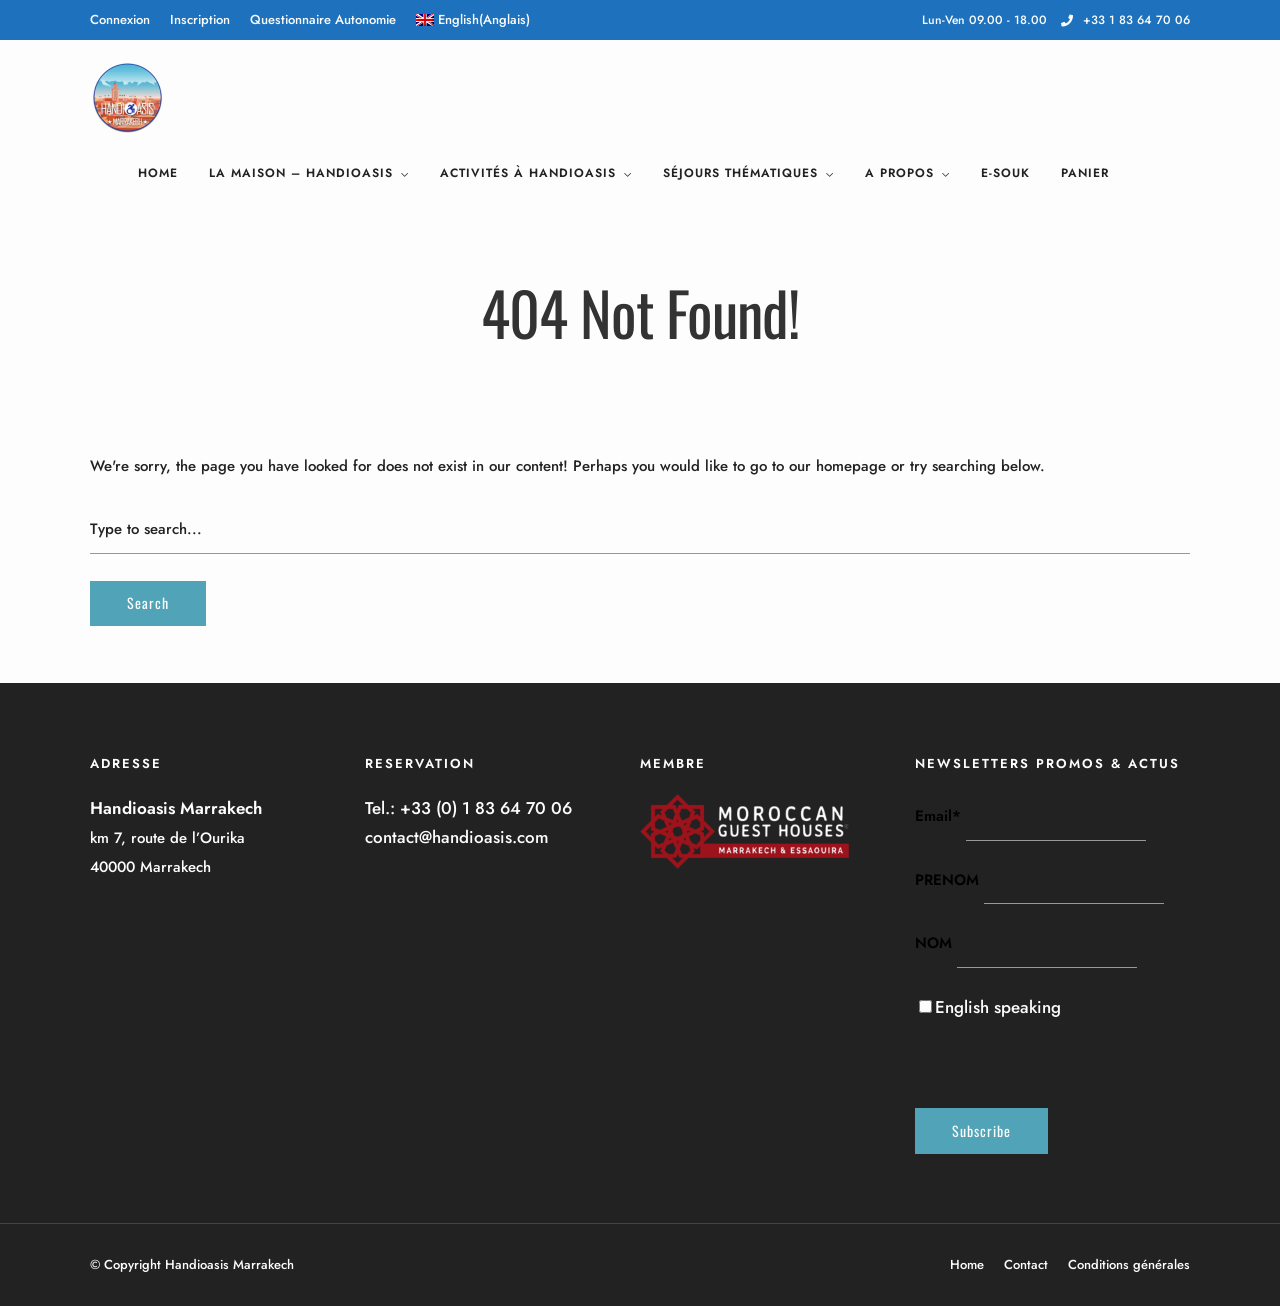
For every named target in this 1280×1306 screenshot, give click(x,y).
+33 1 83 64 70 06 (1125, 20)
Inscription (200, 19)
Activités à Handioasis (528, 173)
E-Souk (1005, 173)
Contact (1026, 1264)
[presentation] (1067, 1061)
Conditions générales (1129, 1264)
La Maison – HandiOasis (301, 173)
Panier (1085, 173)
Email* (938, 816)
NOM (933, 943)
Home (158, 173)
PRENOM (947, 880)
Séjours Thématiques (740, 173)
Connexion (120, 19)
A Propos (899, 173)
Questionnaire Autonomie (323, 19)
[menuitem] (473, 20)
